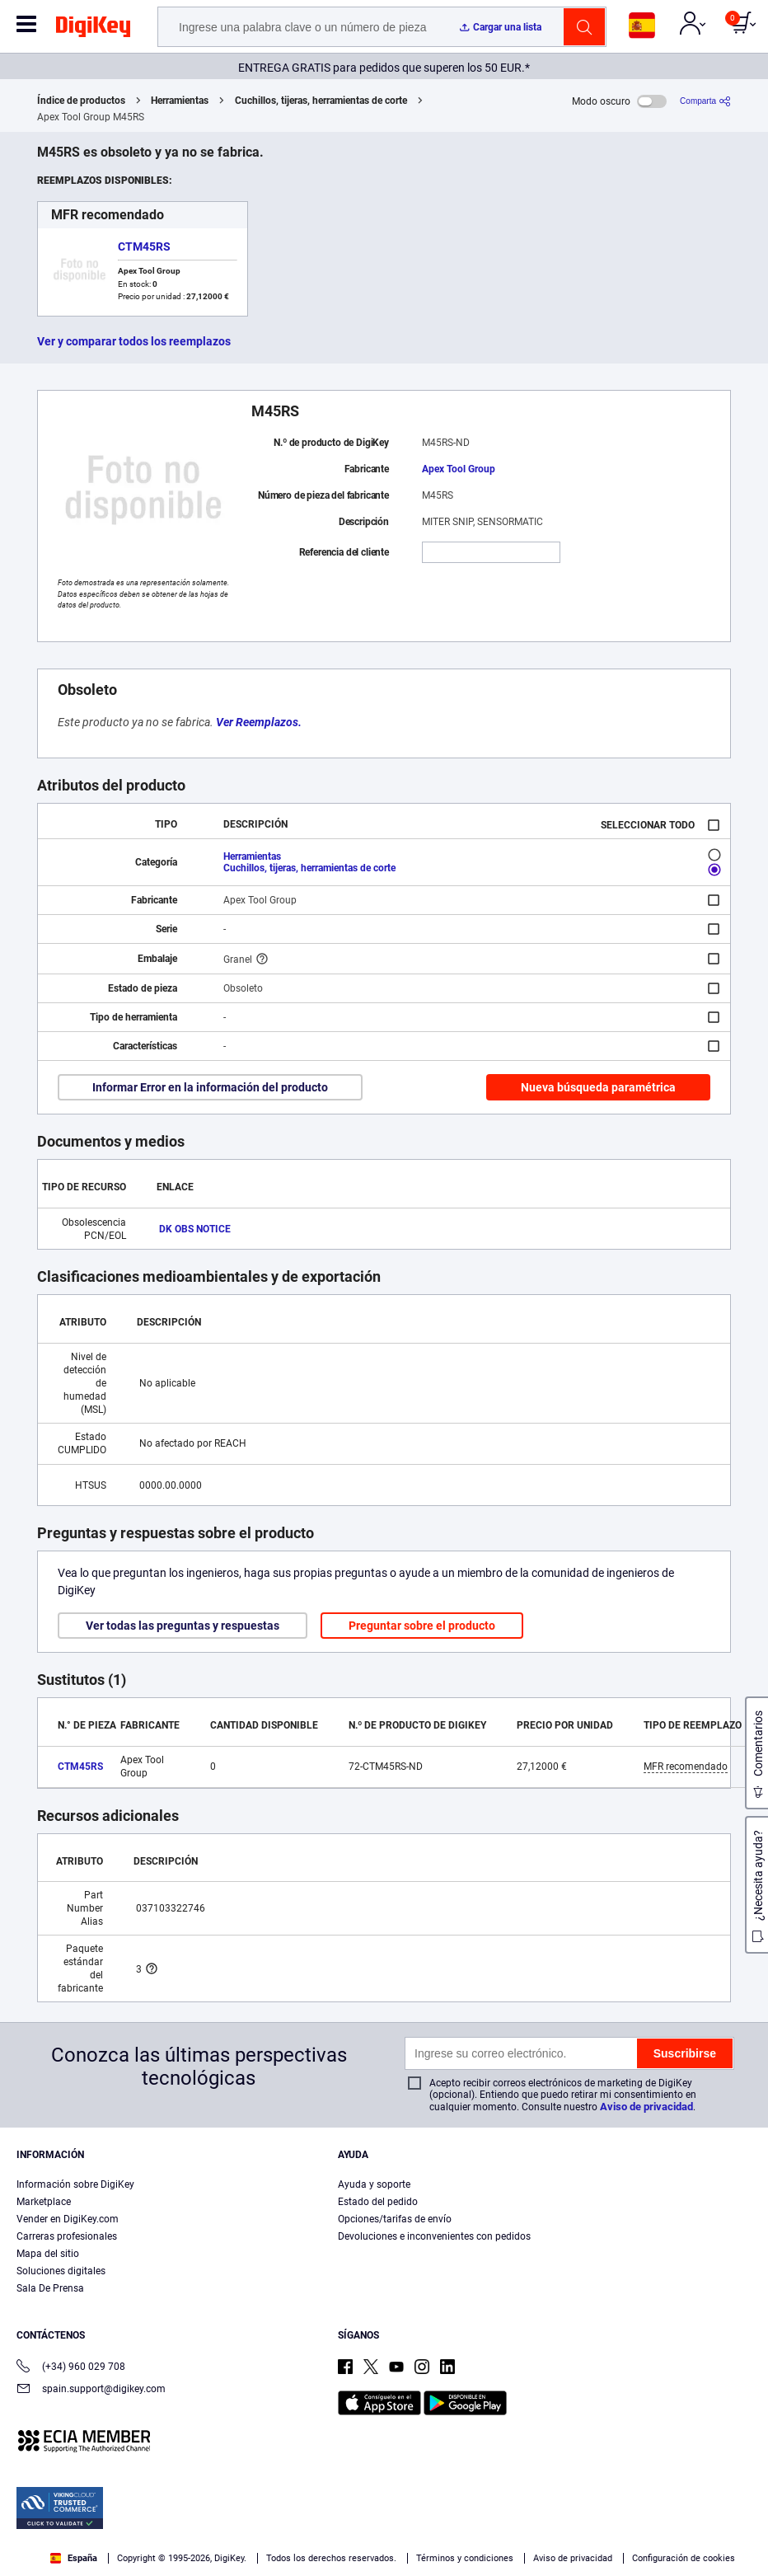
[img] (93, 29)
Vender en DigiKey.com (67, 2219)
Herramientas (179, 100)
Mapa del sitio (47, 2253)
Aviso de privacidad (646, 2106)
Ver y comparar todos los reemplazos (134, 341)
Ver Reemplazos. (259, 722)
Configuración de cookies (683, 2558)
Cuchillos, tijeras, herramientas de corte (321, 100)
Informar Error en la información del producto (210, 1087)
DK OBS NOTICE (195, 1229)
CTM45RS (144, 246)
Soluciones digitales (60, 2271)
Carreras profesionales (66, 2236)
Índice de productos (81, 100)
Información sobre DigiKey (75, 2184)
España (73, 2558)
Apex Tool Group (458, 469)
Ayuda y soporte (374, 2184)
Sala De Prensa (50, 2288)
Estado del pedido (378, 2202)
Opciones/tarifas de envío (395, 2219)
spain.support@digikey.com (91, 2390)
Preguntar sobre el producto (422, 1625)
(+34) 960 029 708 (70, 2368)
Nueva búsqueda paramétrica (598, 1087)
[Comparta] (705, 101)
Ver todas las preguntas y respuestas (182, 1625)
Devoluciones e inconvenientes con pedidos (434, 2236)
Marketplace (43, 2202)
